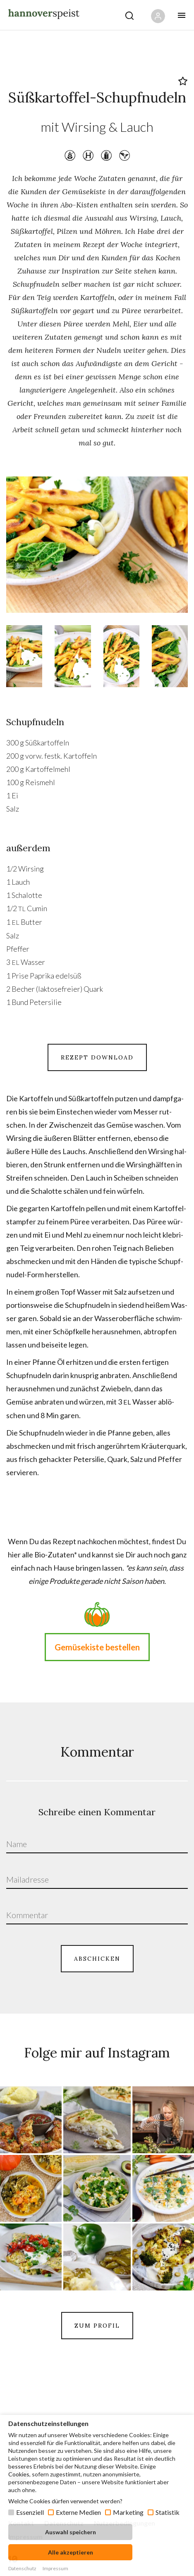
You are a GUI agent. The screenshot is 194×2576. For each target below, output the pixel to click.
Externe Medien (78, 2512)
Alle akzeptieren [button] (70, 2552)
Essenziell (30, 2512)
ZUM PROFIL (97, 2325)
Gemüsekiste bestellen (97, 1647)
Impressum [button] (55, 2568)
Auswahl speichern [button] (70, 2532)
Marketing (128, 2512)
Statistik (168, 2512)
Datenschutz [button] (22, 2568)
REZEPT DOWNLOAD (97, 1057)
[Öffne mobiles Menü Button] (182, 15)
